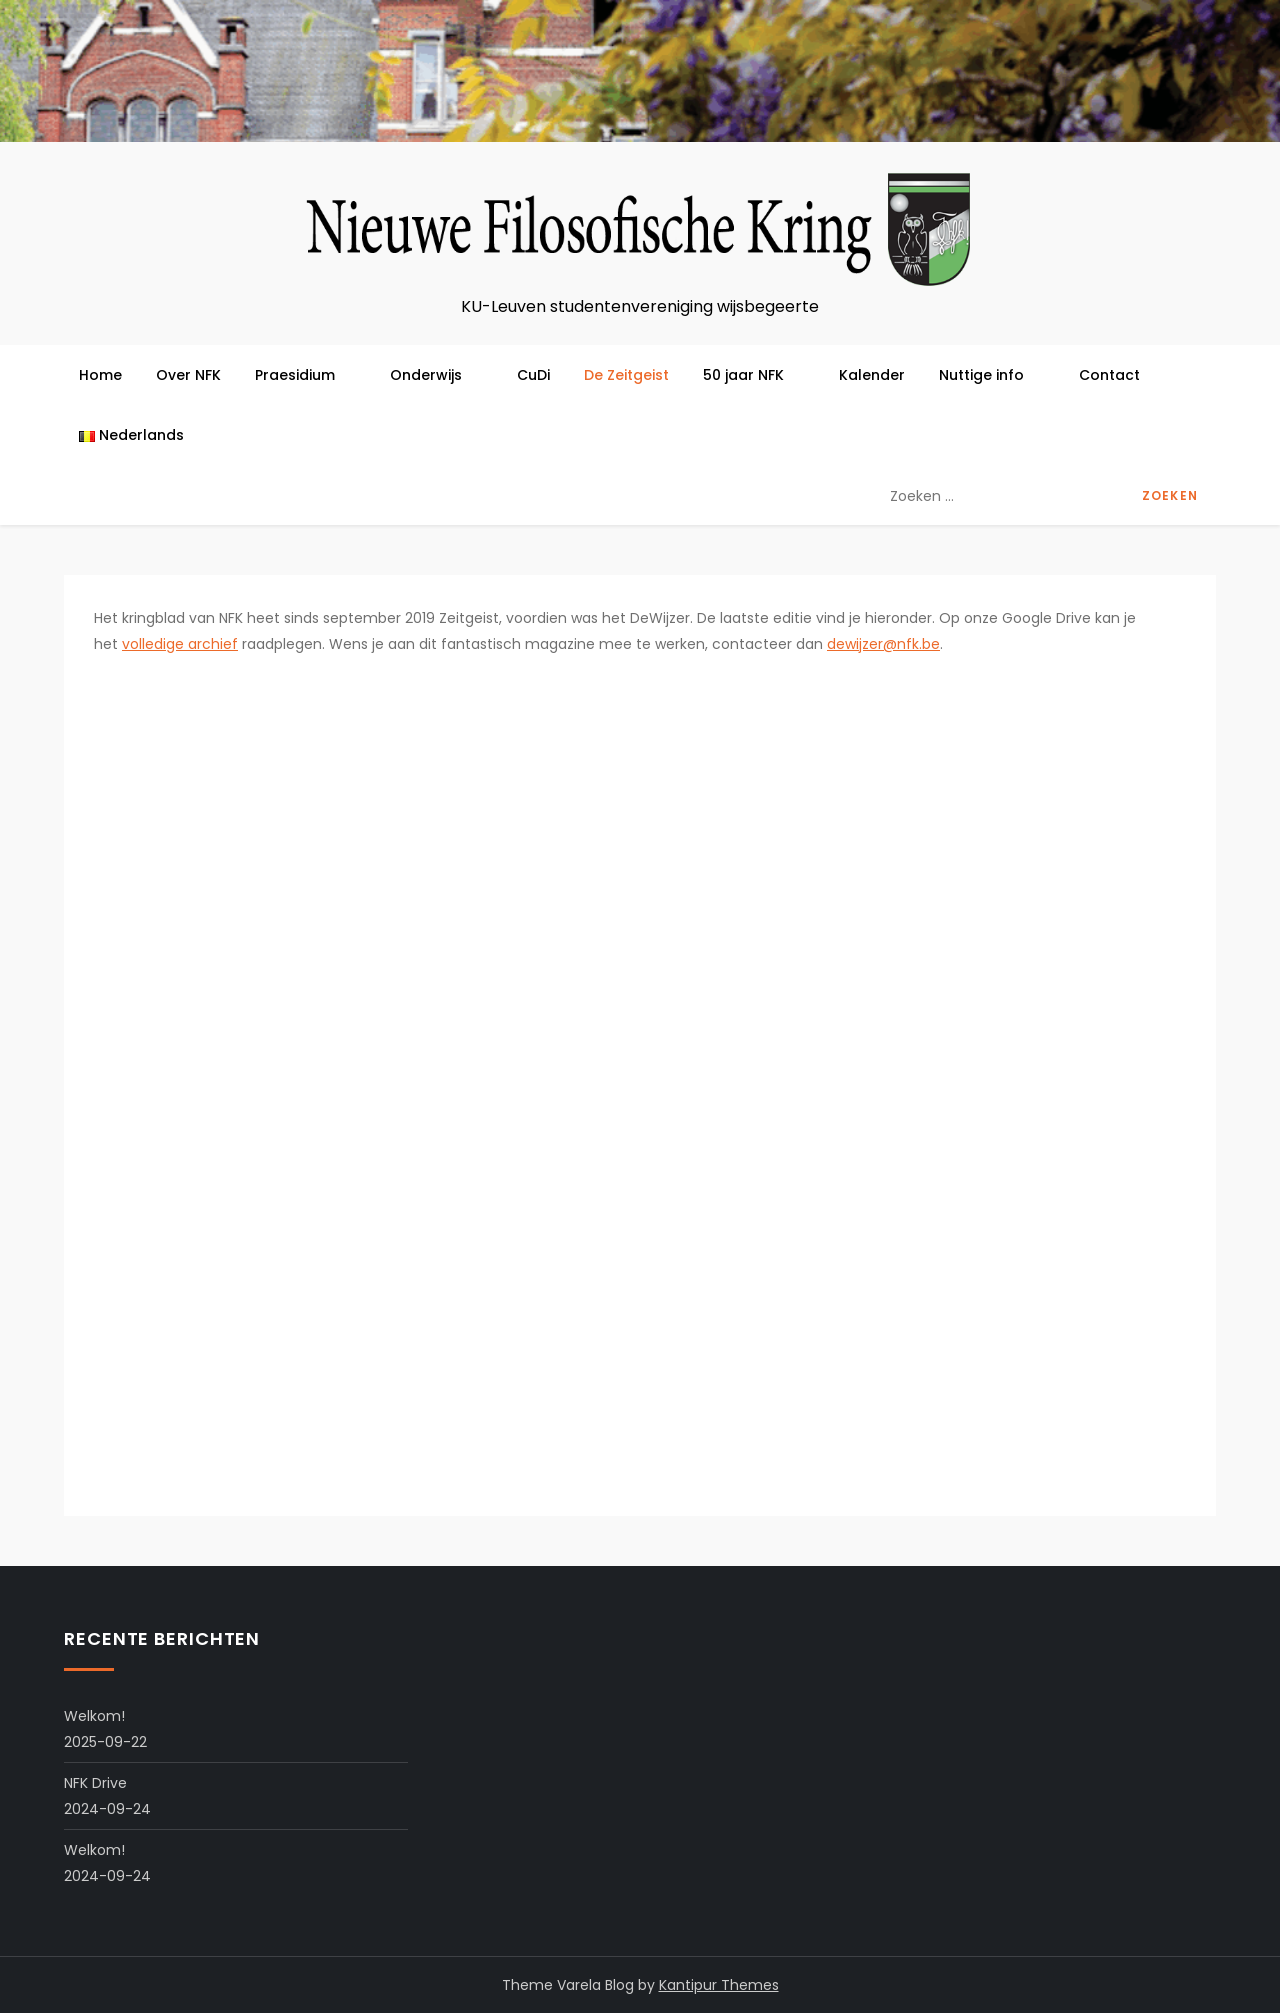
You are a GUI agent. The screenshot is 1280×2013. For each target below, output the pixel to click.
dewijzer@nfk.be (883, 644)
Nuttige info (992, 375)
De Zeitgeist (626, 375)
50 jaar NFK (754, 375)
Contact (1109, 375)
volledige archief (180, 644)
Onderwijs (436, 375)
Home (100, 375)
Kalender (872, 375)
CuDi (533, 375)
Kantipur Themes (719, 1985)
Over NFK (188, 375)
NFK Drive (95, 1783)
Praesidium (305, 375)
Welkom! (94, 1716)
